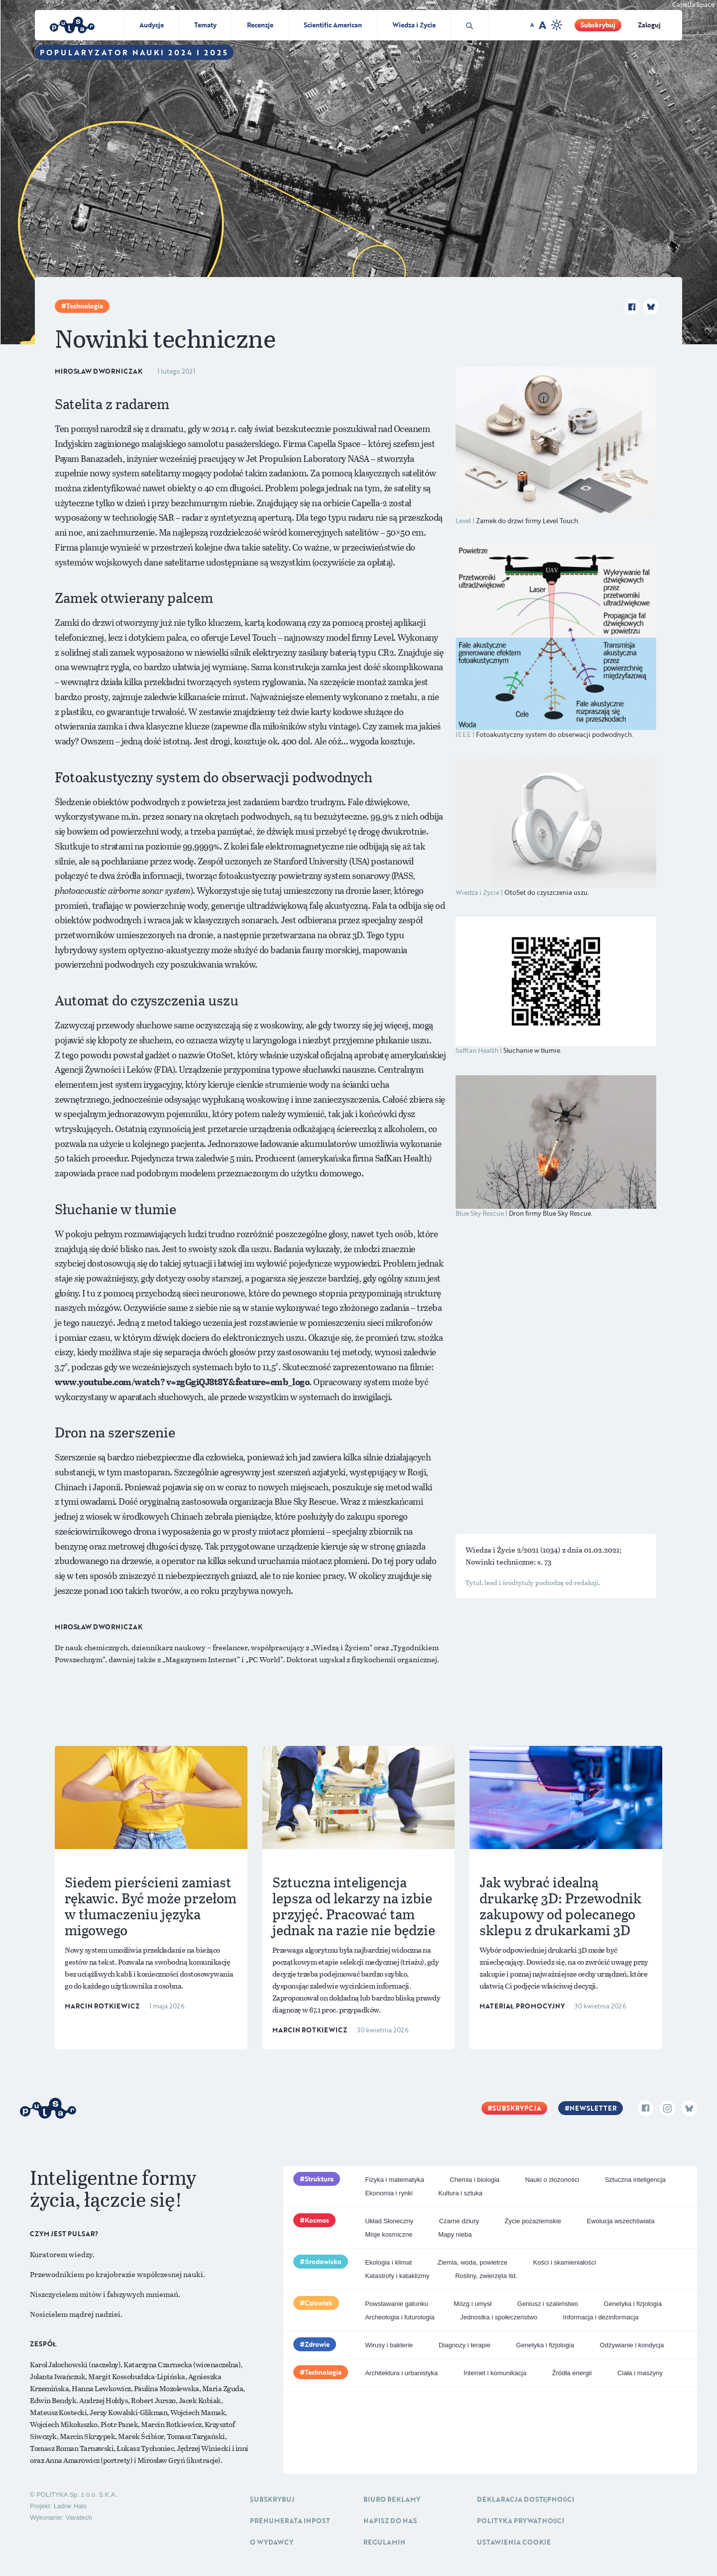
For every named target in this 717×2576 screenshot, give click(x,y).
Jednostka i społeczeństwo (498, 2317)
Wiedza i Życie (414, 25)
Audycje (151, 25)
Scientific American (333, 25)
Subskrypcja (516, 2108)
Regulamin (384, 2542)
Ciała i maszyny (640, 2373)
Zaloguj (649, 25)
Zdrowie (317, 2344)
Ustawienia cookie (514, 2542)
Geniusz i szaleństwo (547, 2303)
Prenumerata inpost (290, 2521)
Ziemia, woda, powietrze (472, 2262)
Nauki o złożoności (552, 2179)
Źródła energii (572, 2373)
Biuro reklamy (391, 2499)
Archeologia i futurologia (399, 2317)
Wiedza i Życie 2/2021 (503, 1550)
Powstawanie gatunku (396, 2303)
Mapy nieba (455, 2234)
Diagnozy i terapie (464, 2345)
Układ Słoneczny (389, 2221)
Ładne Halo (70, 2506)
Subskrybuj (598, 25)
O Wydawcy (271, 2542)
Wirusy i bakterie (389, 2345)
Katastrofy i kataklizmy (397, 2276)
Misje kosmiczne (388, 2234)
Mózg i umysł (472, 2303)
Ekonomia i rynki (388, 2193)
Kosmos (317, 2220)
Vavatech (78, 2517)
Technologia (84, 306)
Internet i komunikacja (495, 2373)
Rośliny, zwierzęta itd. (486, 2276)
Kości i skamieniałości (564, 2262)
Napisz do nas (390, 2521)
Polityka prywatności (521, 2521)
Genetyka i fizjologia (633, 2303)
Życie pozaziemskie (532, 2221)
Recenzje (260, 25)
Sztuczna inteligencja (635, 2179)
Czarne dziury (459, 2221)
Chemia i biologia (474, 2179)
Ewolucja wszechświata (621, 2221)
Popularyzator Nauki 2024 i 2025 (134, 52)
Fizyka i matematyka (394, 2179)
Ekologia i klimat (388, 2262)
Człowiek (319, 2303)
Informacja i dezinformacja (601, 2317)
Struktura (319, 2179)
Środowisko (323, 2262)
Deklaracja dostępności (525, 2499)
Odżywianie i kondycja (632, 2345)
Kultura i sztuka (460, 2193)
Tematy (205, 25)
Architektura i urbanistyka (401, 2373)
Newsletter (593, 2108)
